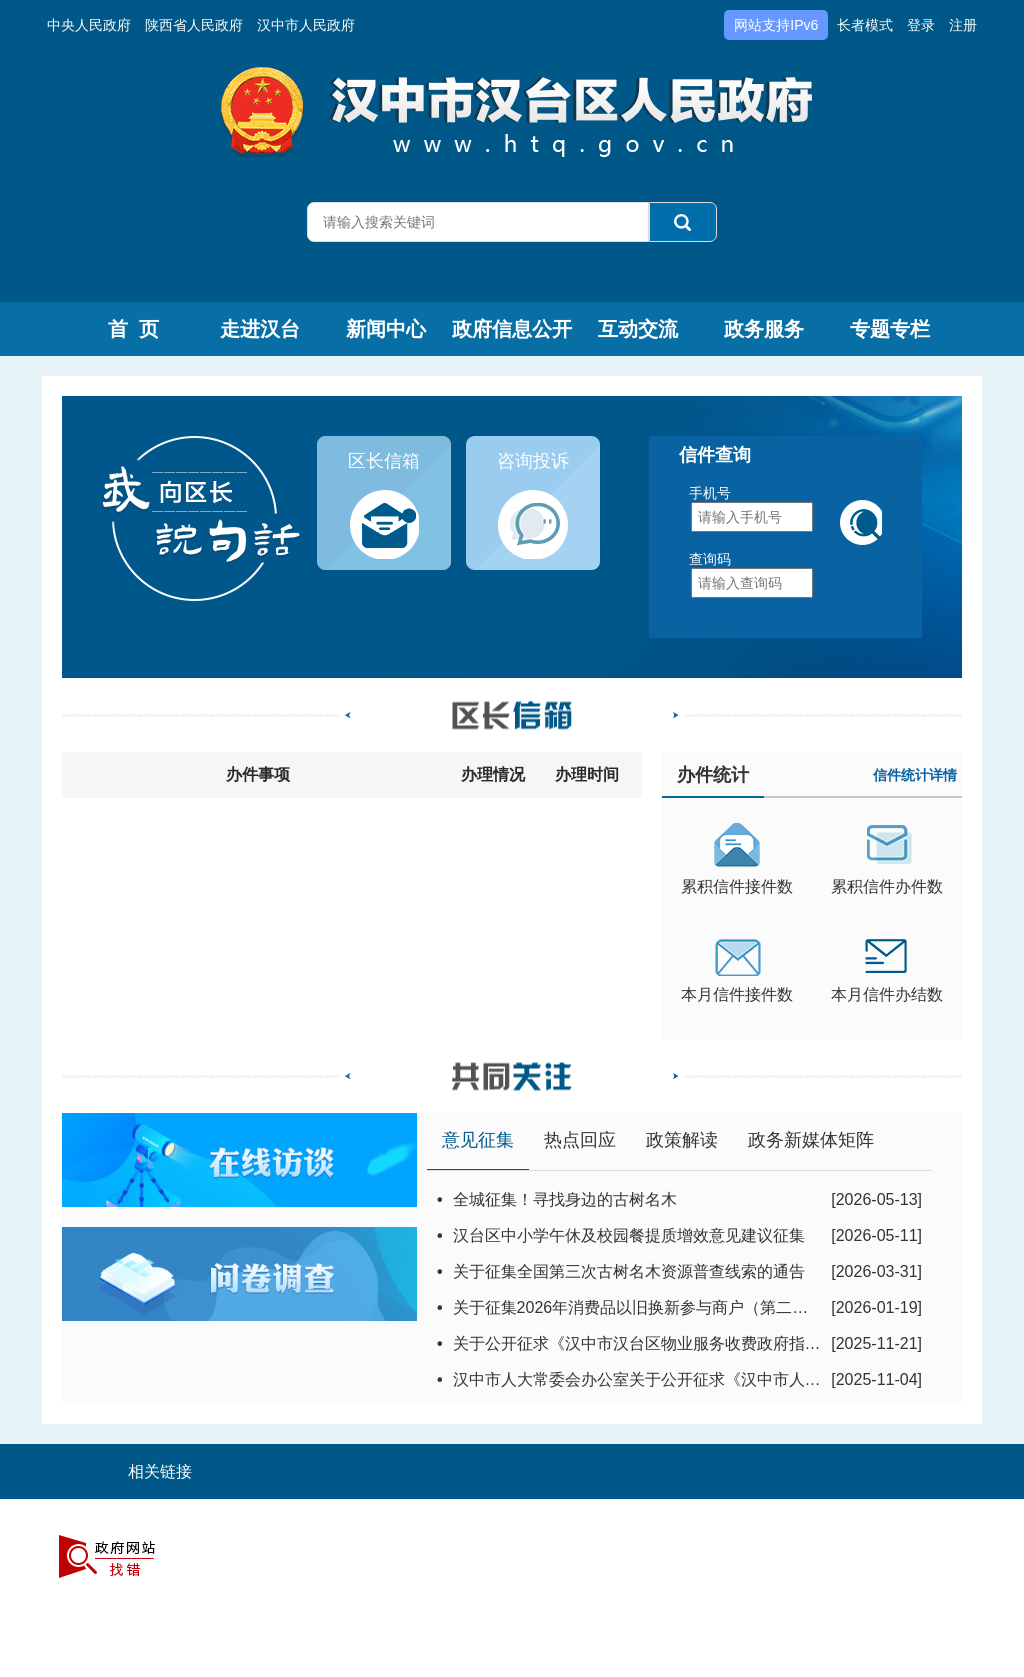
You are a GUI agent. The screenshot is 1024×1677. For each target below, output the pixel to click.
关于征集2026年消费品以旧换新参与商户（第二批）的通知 (663, 1307)
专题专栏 (890, 329)
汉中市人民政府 (306, 25)
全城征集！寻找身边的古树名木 (565, 1199)
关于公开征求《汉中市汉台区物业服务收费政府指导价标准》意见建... (699, 1343)
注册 (963, 25)
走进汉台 (260, 329)
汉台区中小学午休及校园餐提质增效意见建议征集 (629, 1235)
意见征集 (478, 1140)
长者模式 (865, 25)
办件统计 (713, 775)
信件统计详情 (915, 775)
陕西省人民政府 (194, 25)
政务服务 (764, 329)
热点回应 (580, 1140)
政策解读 (682, 1140)
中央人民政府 (89, 25)
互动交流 (638, 329)
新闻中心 (386, 329)
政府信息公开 (512, 329)
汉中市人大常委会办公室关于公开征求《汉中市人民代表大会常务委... (699, 1379)
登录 (921, 25)
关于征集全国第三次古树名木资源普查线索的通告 (629, 1271)
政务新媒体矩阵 (811, 1140)
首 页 (133, 329)
